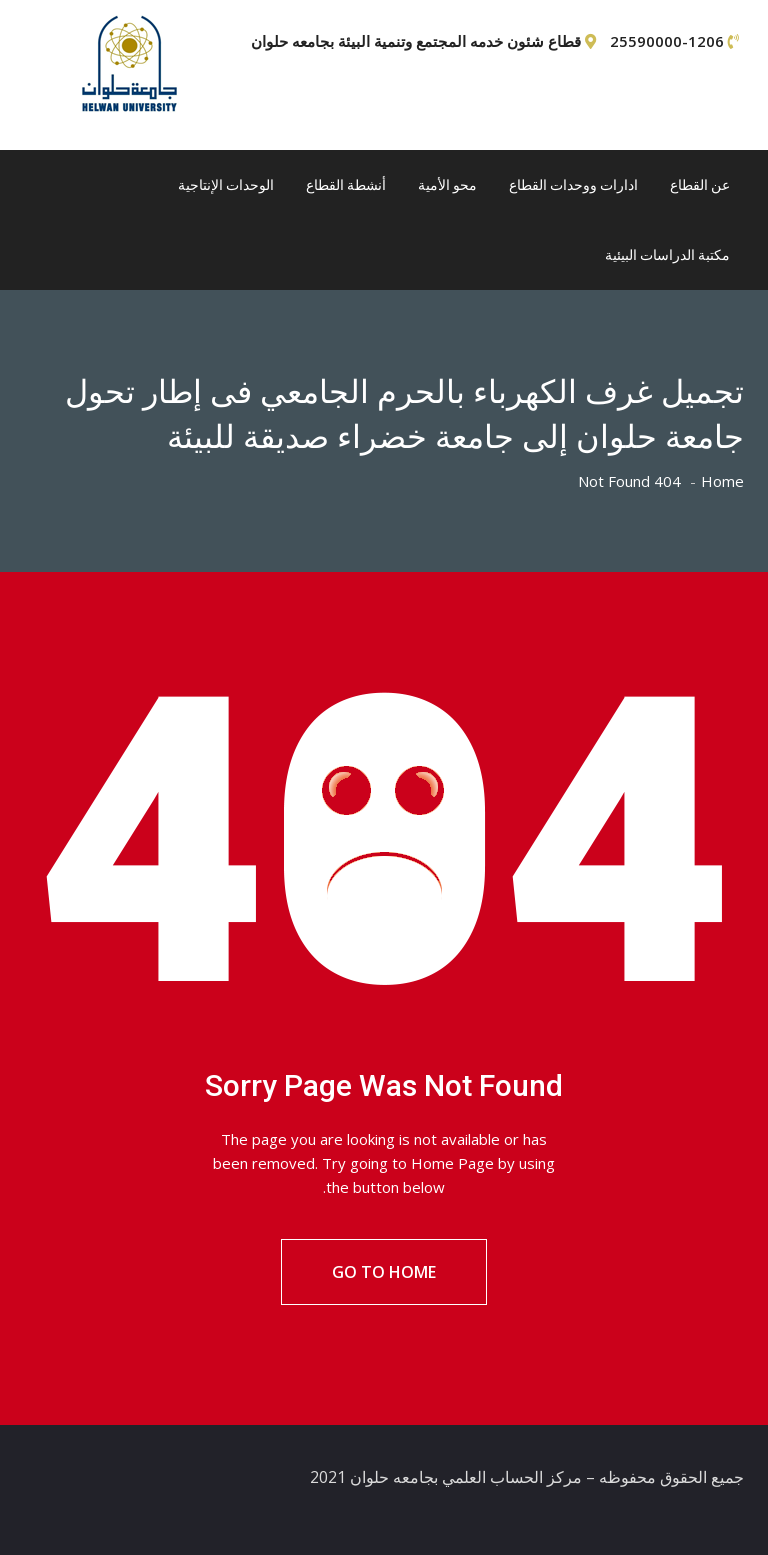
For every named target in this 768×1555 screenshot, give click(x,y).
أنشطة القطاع (346, 185)
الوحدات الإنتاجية (226, 185)
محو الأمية (447, 185)
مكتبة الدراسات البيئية (667, 255)
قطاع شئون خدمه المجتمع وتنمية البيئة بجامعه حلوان (416, 41)
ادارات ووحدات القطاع (573, 185)
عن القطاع (700, 185)
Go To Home (384, 1272)
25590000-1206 (667, 41)
